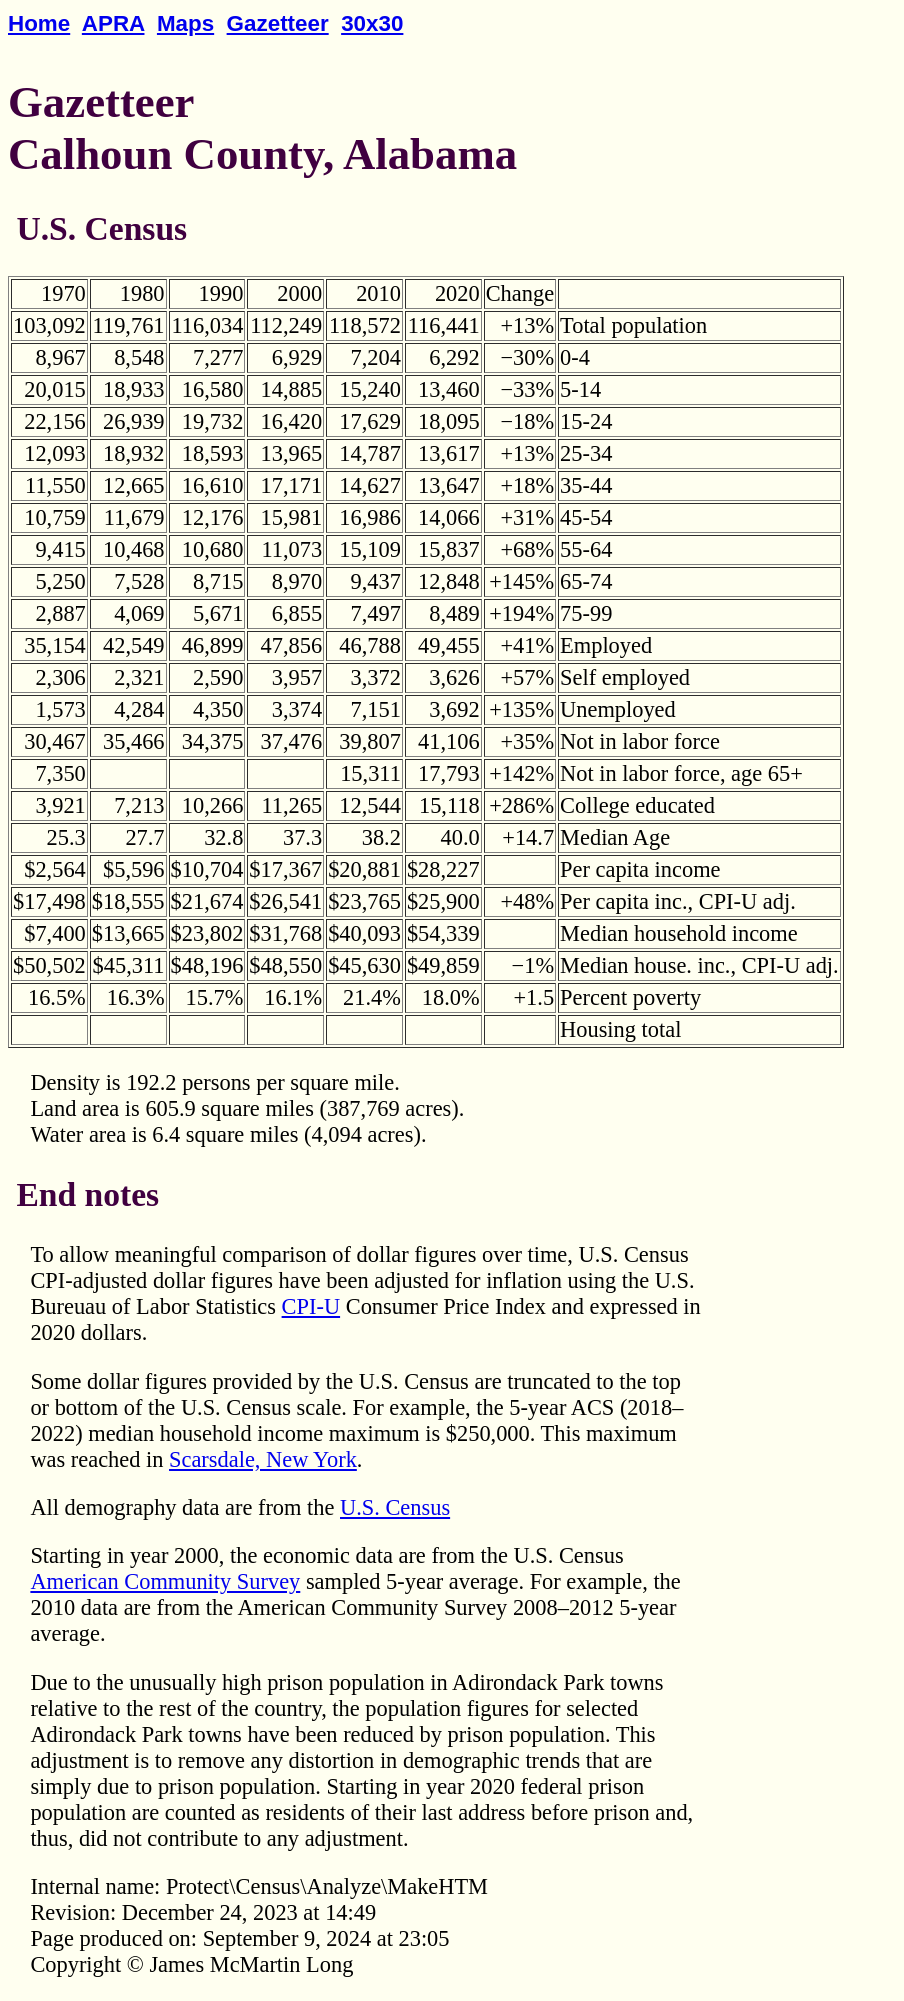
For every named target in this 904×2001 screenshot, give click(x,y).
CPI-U (311, 1306)
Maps (185, 23)
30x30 (372, 23)
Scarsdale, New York (263, 1459)
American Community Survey (165, 1581)
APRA (113, 23)
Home (39, 23)
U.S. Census (395, 1507)
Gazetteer (278, 23)
